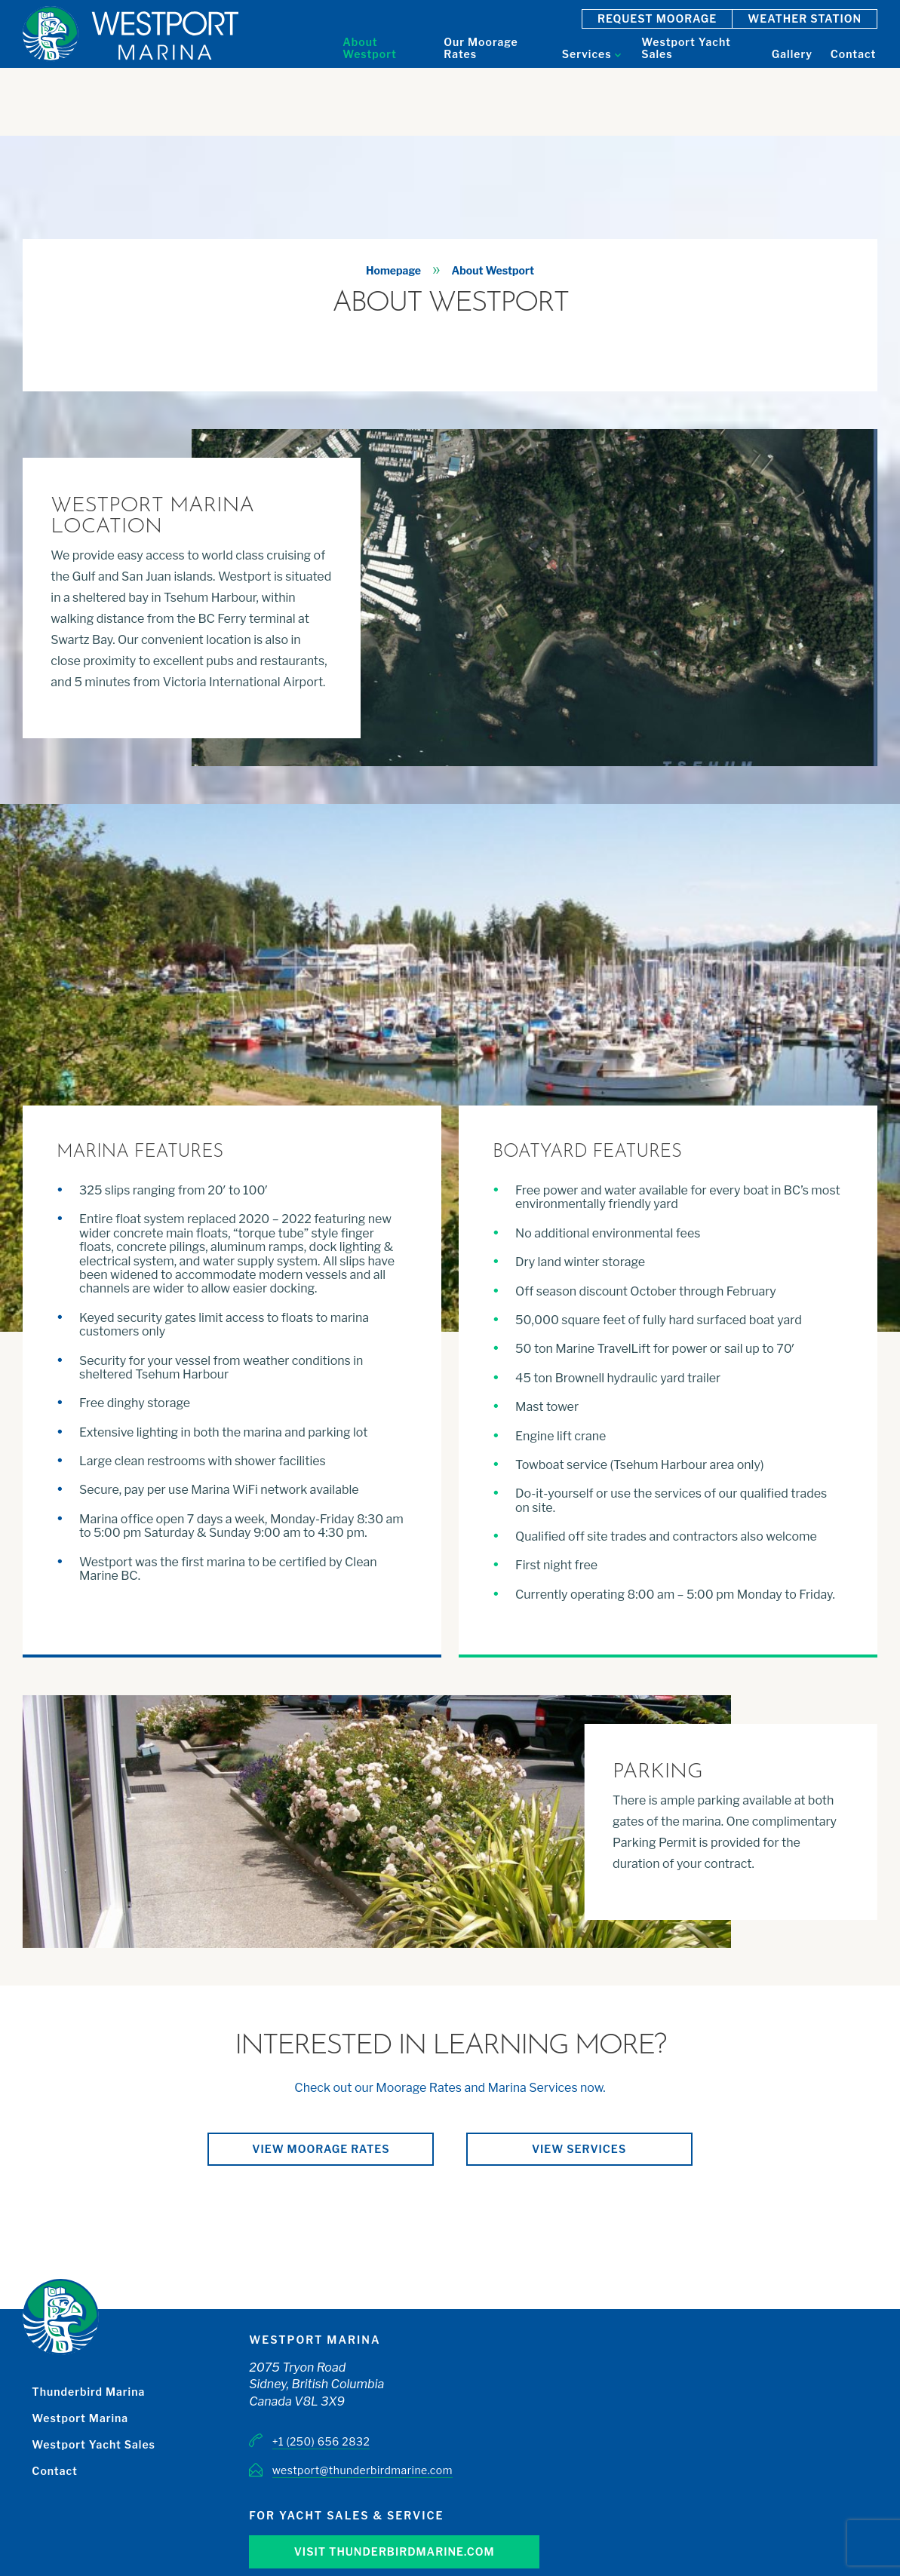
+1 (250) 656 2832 (321, 2441)
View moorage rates (320, 2148)
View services (579, 2148)
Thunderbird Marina (88, 2391)
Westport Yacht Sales (93, 2444)
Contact (54, 2470)
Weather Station (805, 18)
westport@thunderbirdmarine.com (362, 2470)
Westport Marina (80, 2418)
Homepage (393, 270)
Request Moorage (657, 18)
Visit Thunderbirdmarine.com (394, 2551)
